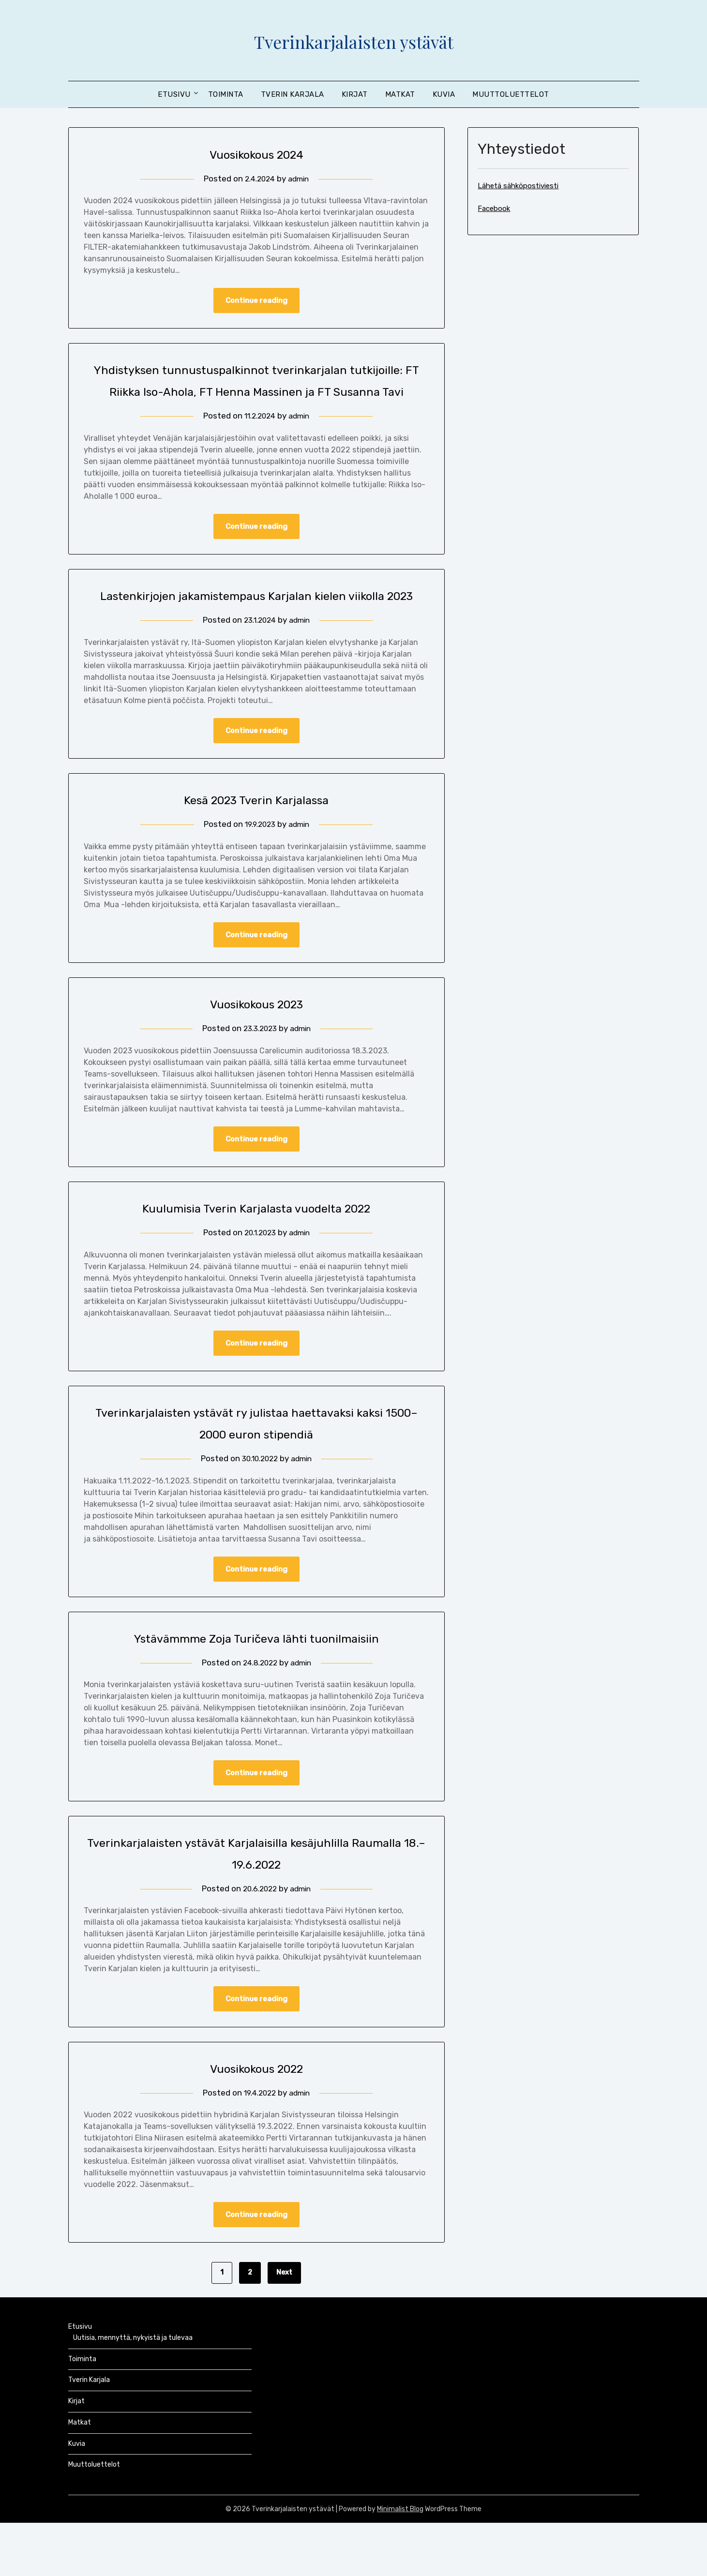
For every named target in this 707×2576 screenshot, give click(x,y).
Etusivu (174, 94)
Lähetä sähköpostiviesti (518, 185)
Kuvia (444, 94)
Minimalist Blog (400, 2562)
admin (300, 178)
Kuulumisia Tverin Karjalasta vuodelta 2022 (256, 1256)
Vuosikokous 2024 (256, 154)
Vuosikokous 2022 (256, 2120)
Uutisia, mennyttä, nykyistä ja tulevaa (133, 2391)
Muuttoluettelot (510, 94)
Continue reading (256, 301)
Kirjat (355, 94)
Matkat (400, 94)
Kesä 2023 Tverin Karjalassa (256, 845)
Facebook (494, 208)
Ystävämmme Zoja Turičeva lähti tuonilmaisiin (256, 1688)
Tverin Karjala (292, 94)
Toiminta (225, 94)
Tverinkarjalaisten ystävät (353, 39)
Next (284, 2325)
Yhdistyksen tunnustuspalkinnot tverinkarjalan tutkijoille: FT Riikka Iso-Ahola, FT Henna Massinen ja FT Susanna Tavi (256, 391)
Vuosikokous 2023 (256, 1051)
